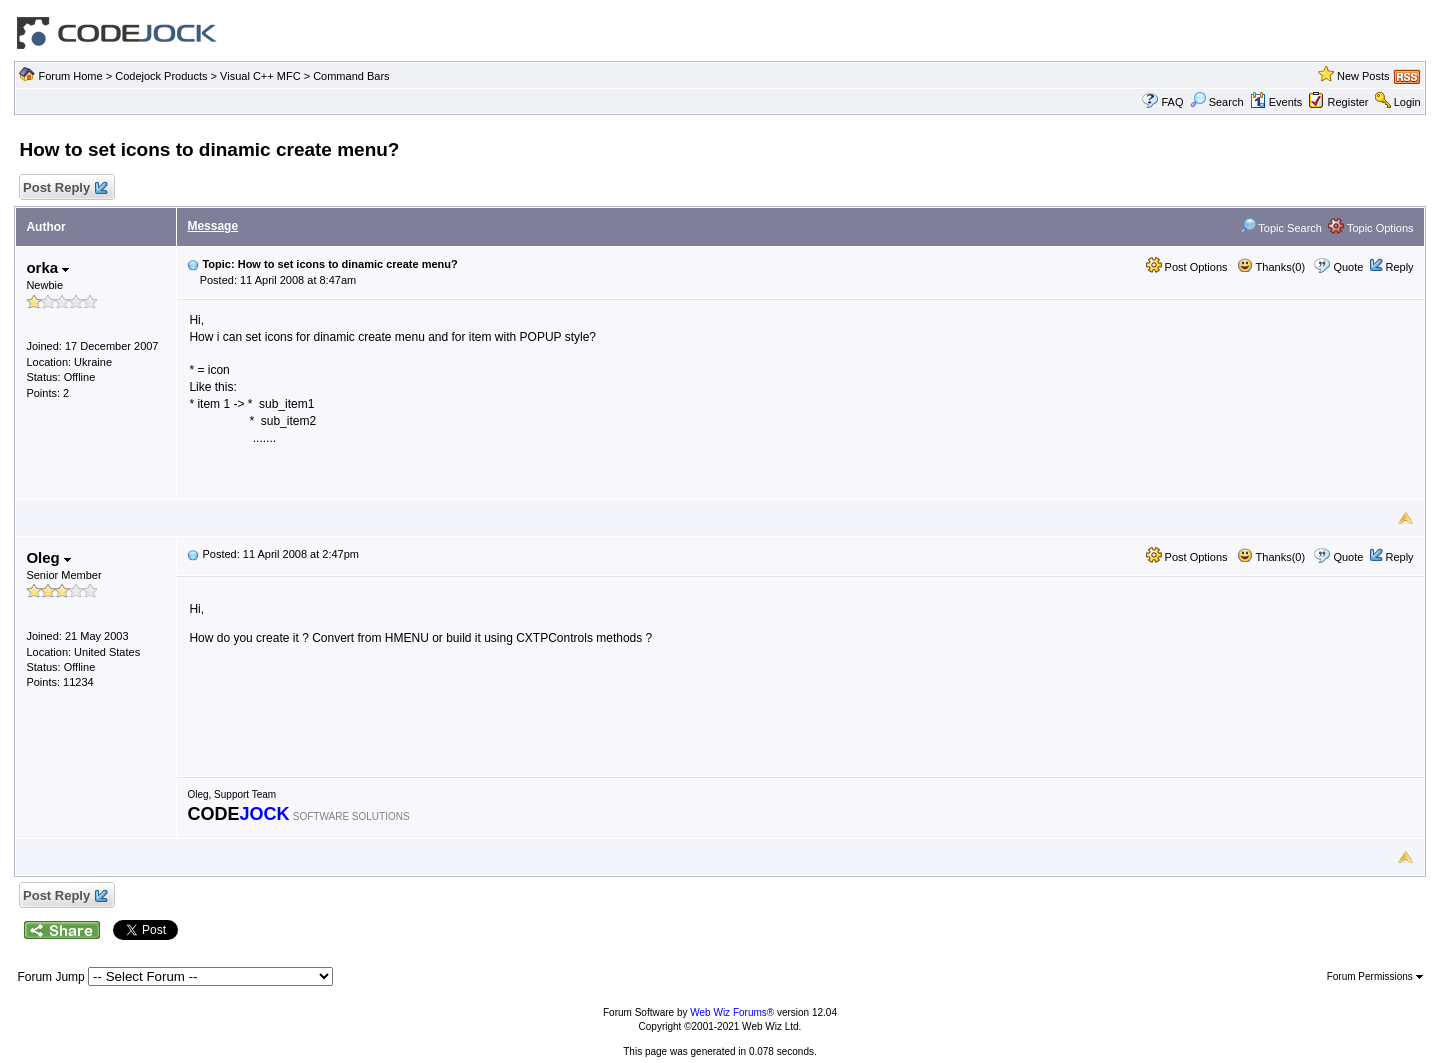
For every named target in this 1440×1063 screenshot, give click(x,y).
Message (212, 226)
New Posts (1363, 76)
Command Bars (351, 76)
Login (1407, 102)
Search (1217, 102)
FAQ (1172, 102)
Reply (1399, 267)
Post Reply (64, 188)
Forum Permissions (1375, 976)
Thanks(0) (1271, 267)
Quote (1348, 267)
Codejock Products (161, 76)
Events (1276, 102)
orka (47, 267)
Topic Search (1281, 228)
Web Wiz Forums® (732, 1012)
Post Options (1187, 267)
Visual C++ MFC (260, 76)
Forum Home (70, 76)
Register (1348, 102)
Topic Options (1371, 228)
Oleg (48, 557)
